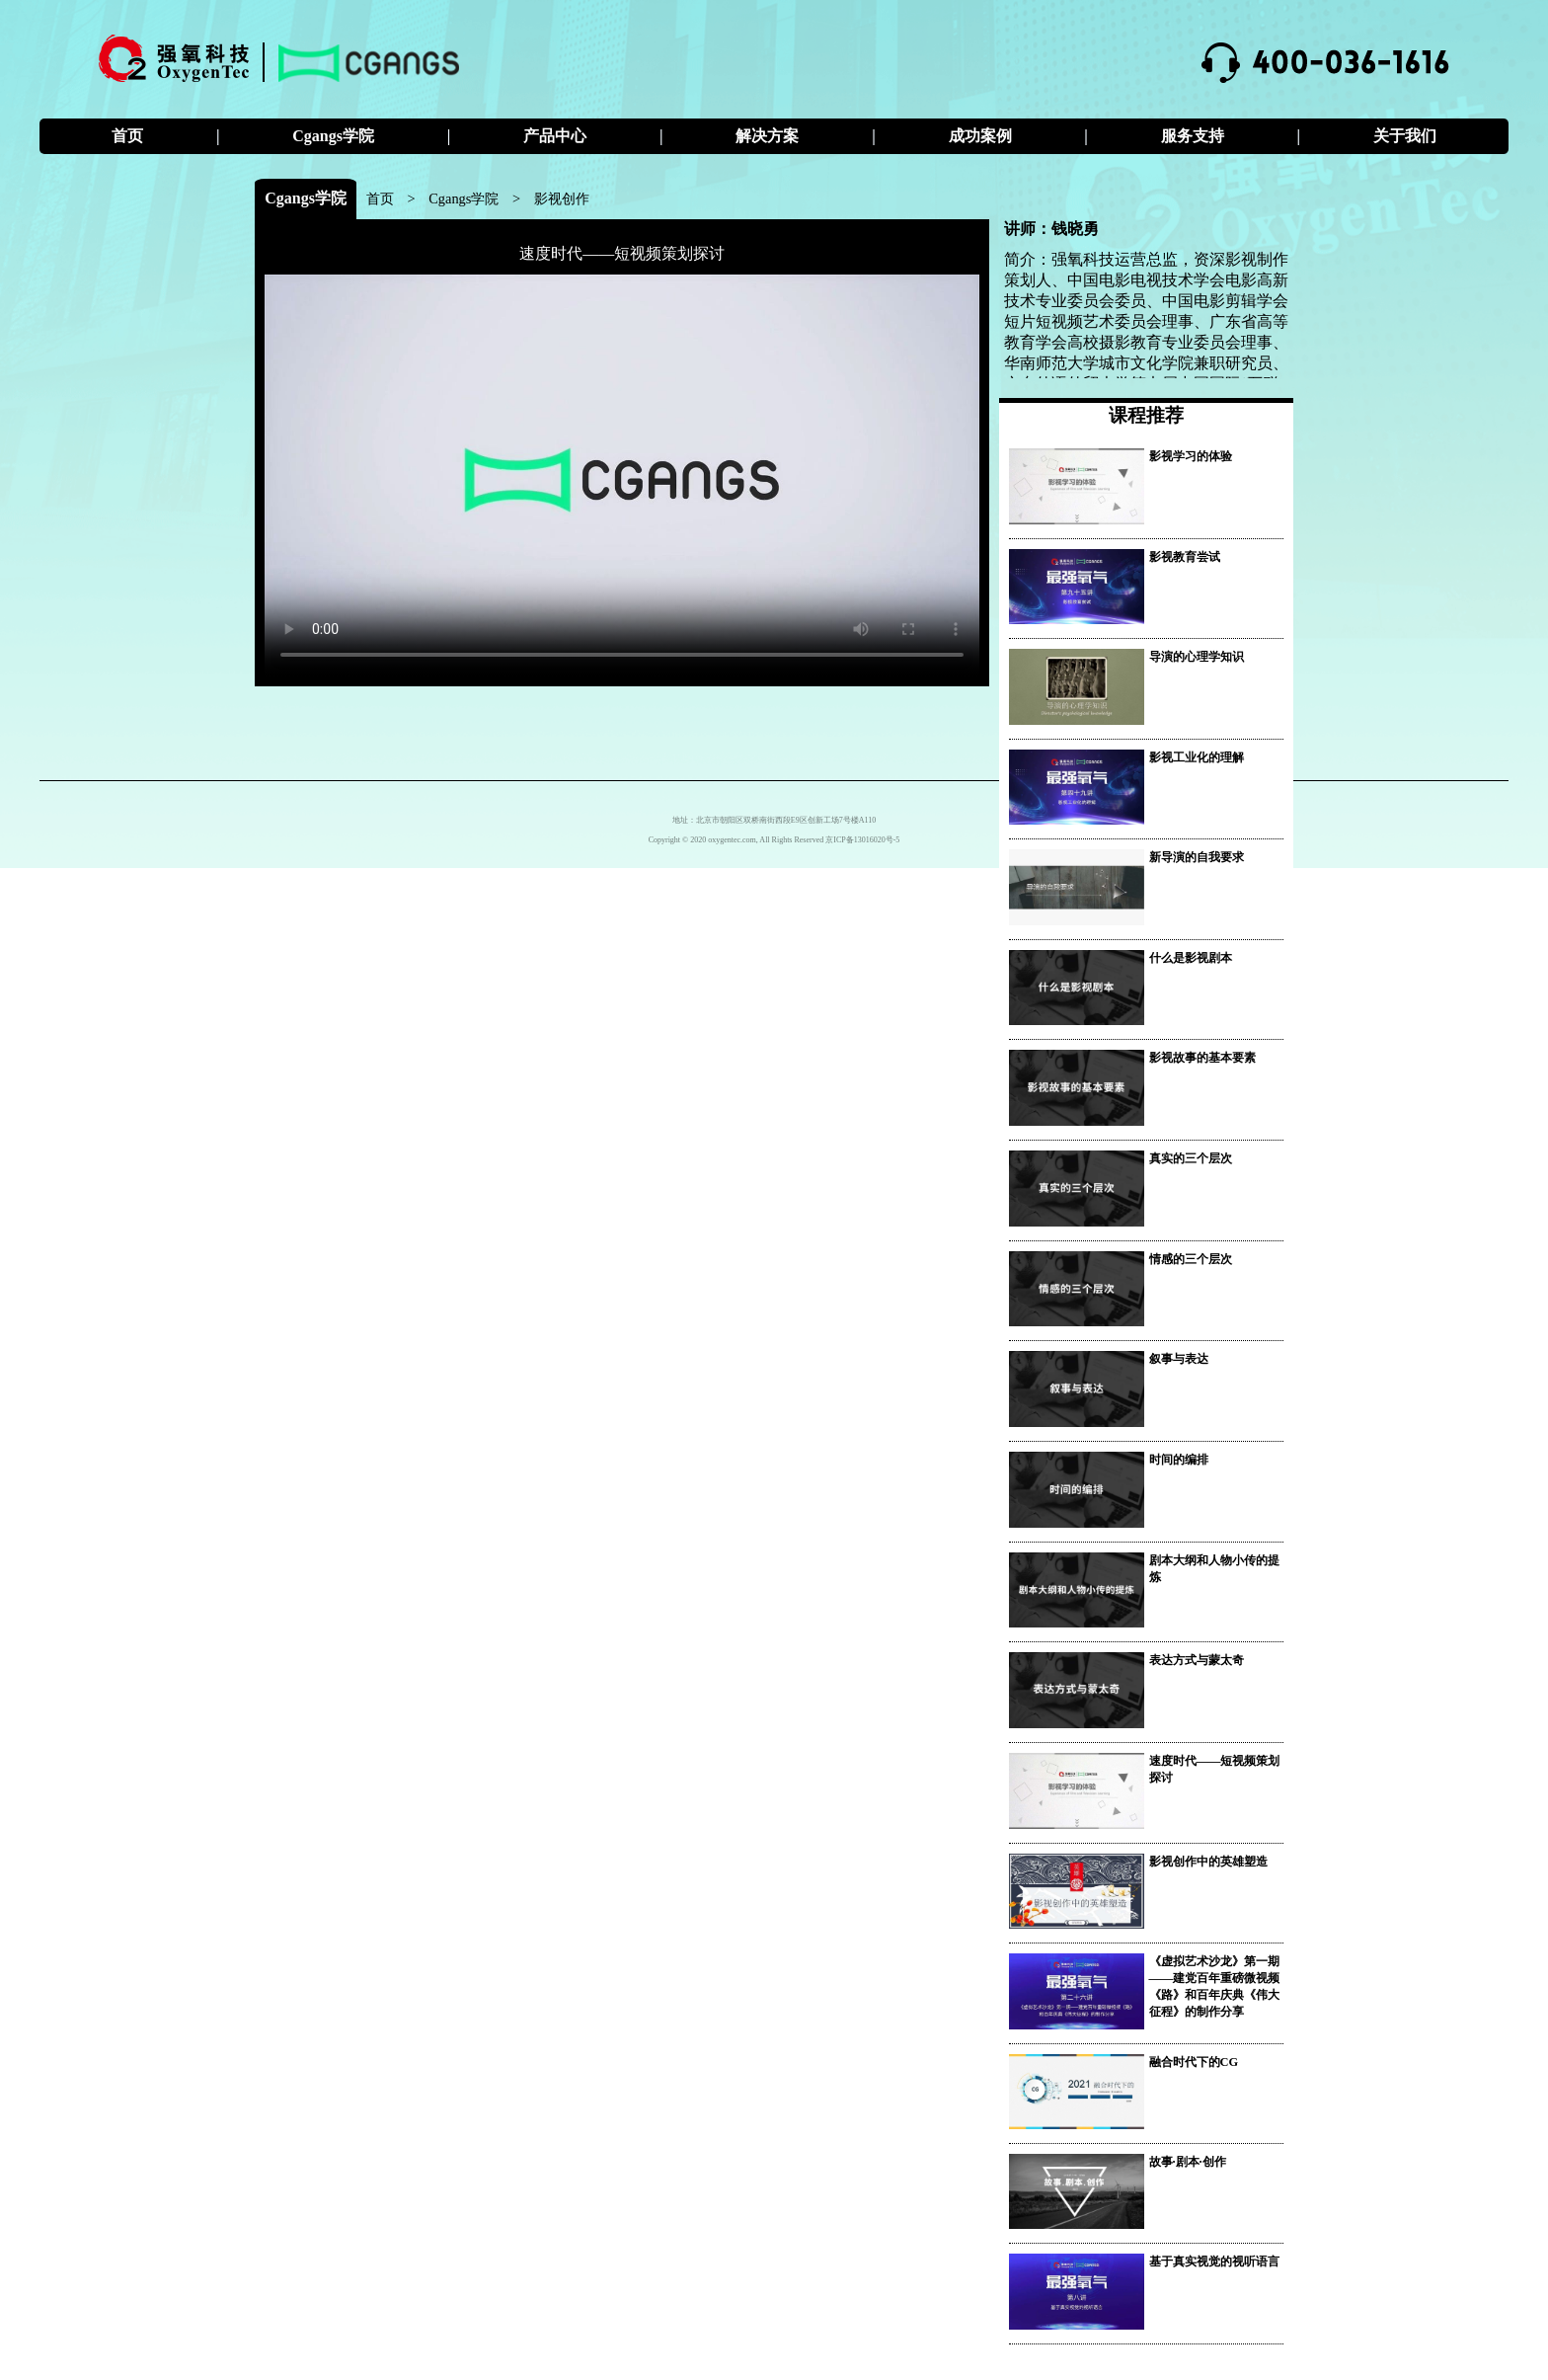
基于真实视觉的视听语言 (1214, 2261)
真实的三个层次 (1190, 1158)
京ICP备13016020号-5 (862, 839)
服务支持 (1192, 135)
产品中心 (554, 135)
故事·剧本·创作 (1187, 2162)
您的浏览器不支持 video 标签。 (622, 475)
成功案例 (980, 135)
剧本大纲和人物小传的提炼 (1214, 1568)
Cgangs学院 (333, 135)
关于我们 (1404, 135)
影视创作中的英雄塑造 (1208, 1861)
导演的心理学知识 (1196, 657)
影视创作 (561, 198)
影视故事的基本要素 (1202, 1058)
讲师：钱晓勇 (1051, 228)
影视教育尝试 (1184, 557)
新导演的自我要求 (1196, 857)
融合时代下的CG (1194, 2062)
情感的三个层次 (1190, 1259)
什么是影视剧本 (1190, 958)
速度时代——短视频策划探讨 (622, 253)
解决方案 (767, 135)
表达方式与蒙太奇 (1196, 1660)
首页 (127, 135)
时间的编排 (1178, 1460)
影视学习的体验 (1190, 456)
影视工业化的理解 (1196, 757)
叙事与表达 (1178, 1359)
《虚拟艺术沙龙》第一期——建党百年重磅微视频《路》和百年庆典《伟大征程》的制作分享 (1214, 1986)
